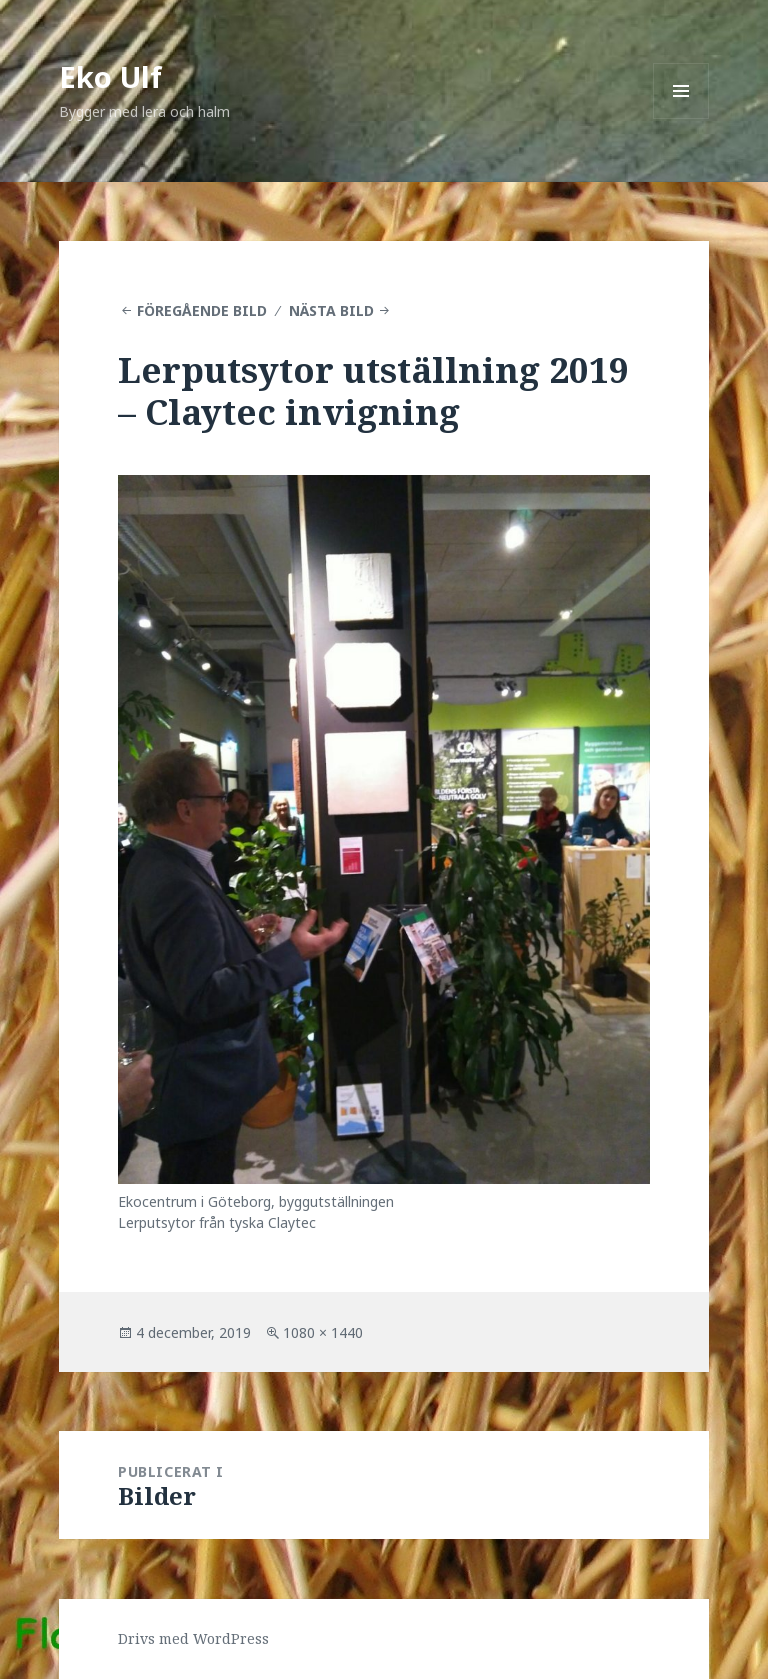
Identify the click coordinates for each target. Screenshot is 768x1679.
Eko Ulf (110, 76)
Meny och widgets (681, 118)
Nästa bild (331, 310)
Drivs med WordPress (193, 1638)
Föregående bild (202, 310)
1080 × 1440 (323, 1332)
